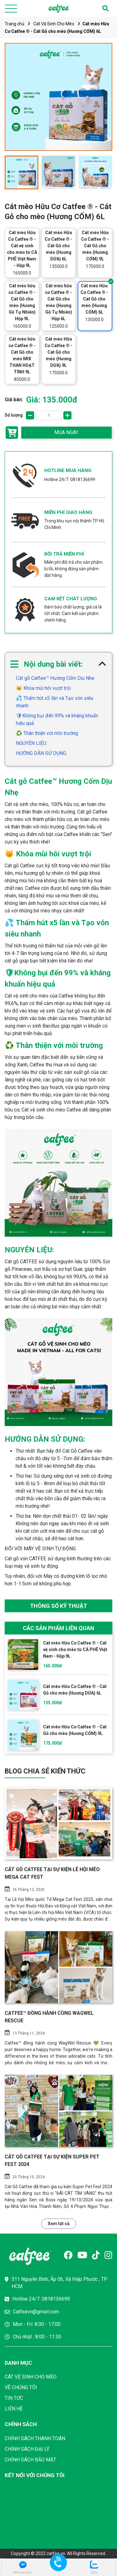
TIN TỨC (14, 2398)
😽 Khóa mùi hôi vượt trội (43, 688)
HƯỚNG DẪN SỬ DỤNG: (41, 753)
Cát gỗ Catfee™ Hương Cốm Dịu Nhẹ (55, 678)
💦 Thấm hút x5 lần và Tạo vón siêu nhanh (54, 702)
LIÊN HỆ (14, 2409)
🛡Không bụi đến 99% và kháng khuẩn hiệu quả (57, 719)
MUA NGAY (66, 432)
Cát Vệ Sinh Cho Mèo (53, 23)
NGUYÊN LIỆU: (31, 743)
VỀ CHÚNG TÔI (21, 2387)
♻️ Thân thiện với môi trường (47, 733)
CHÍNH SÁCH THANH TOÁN (35, 2438)
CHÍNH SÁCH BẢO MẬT (30, 2460)
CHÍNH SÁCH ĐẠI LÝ (27, 2449)
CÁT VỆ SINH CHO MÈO (30, 2377)
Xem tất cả (59, 2223)
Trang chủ (14, 23)
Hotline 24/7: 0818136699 (69, 479)
